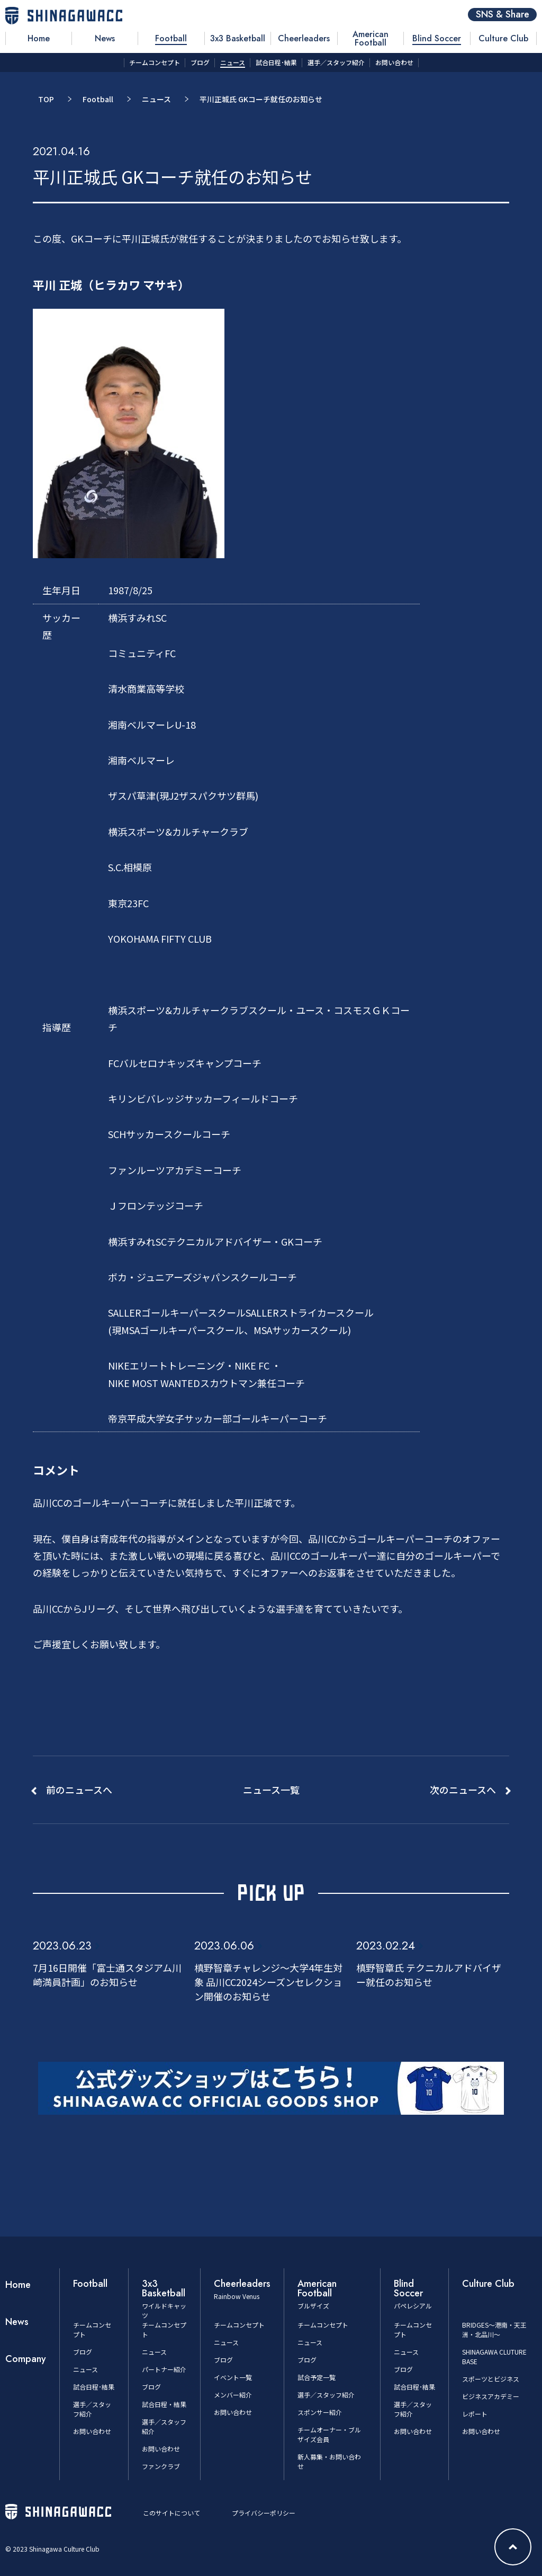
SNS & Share (502, 14)
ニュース (156, 99)
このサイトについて (171, 2512)
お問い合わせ (92, 2431)
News (17, 2322)
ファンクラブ (161, 2466)
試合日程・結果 (164, 2404)
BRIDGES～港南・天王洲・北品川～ (494, 2329)
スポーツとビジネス (490, 2378)
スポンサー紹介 (319, 2412)
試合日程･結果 (93, 2386)
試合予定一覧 (316, 2377)
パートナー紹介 (164, 2369)
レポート (474, 2413)
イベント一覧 (233, 2377)
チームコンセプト (239, 2324)
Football (98, 99)
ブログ (82, 2351)
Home (18, 2285)
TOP (46, 99)
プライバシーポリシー (263, 2512)
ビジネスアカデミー (490, 2396)
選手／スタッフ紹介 (326, 2394)
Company (25, 2359)
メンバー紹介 (233, 2394)
